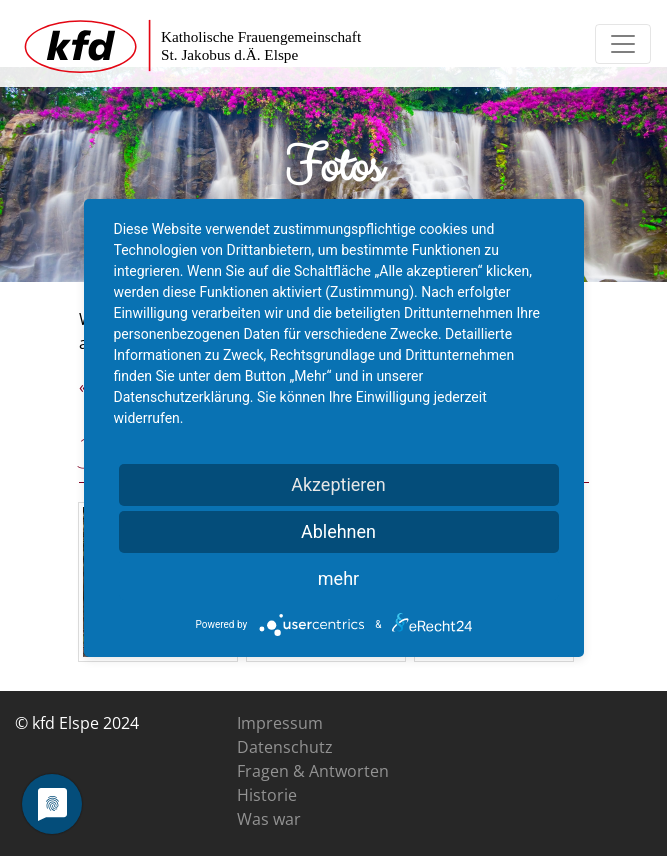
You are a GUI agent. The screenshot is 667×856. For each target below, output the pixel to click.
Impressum (280, 723)
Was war (269, 819)
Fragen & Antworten (313, 771)
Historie (267, 795)
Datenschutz (285, 747)
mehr (338, 578)
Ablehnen (338, 531)
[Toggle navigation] (623, 44)
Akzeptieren (338, 484)
